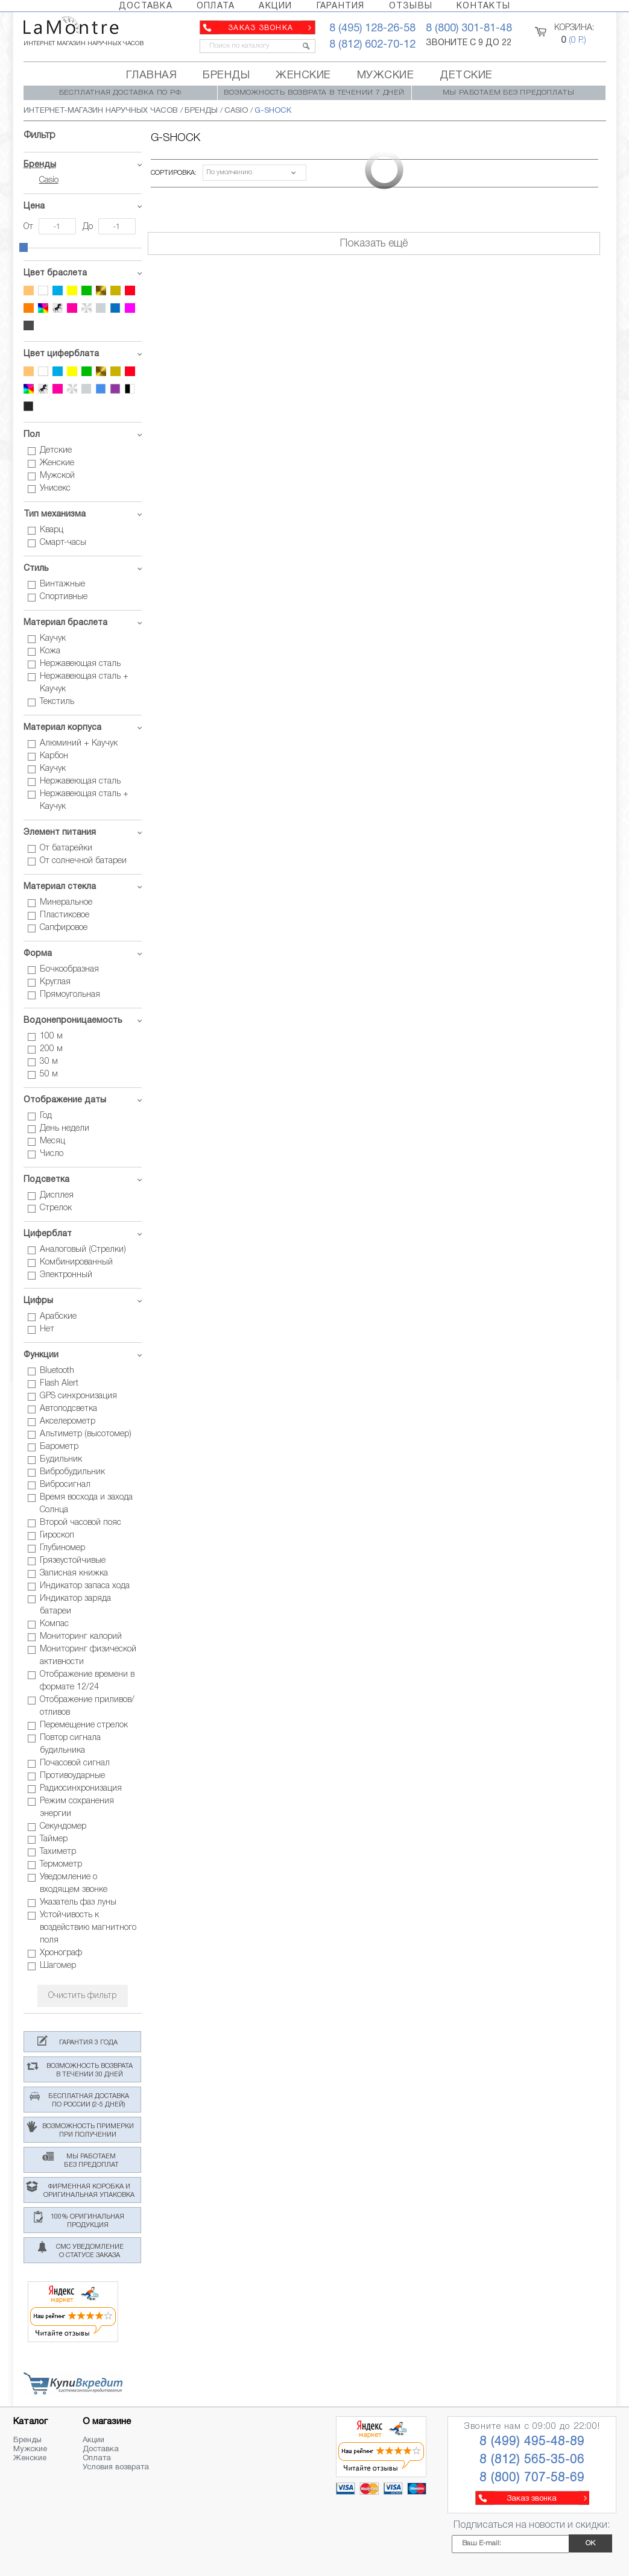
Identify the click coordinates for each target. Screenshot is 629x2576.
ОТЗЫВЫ (411, 6)
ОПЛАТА (216, 6)
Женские (29, 2458)
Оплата (97, 2458)
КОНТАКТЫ (483, 6)
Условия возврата (116, 2467)
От (30, 227)
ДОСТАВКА (145, 6)
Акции (93, 2440)
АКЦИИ (275, 6)
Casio (48, 180)
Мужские (30, 2449)
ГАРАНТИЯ (341, 6)
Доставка (101, 2449)
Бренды (40, 165)
